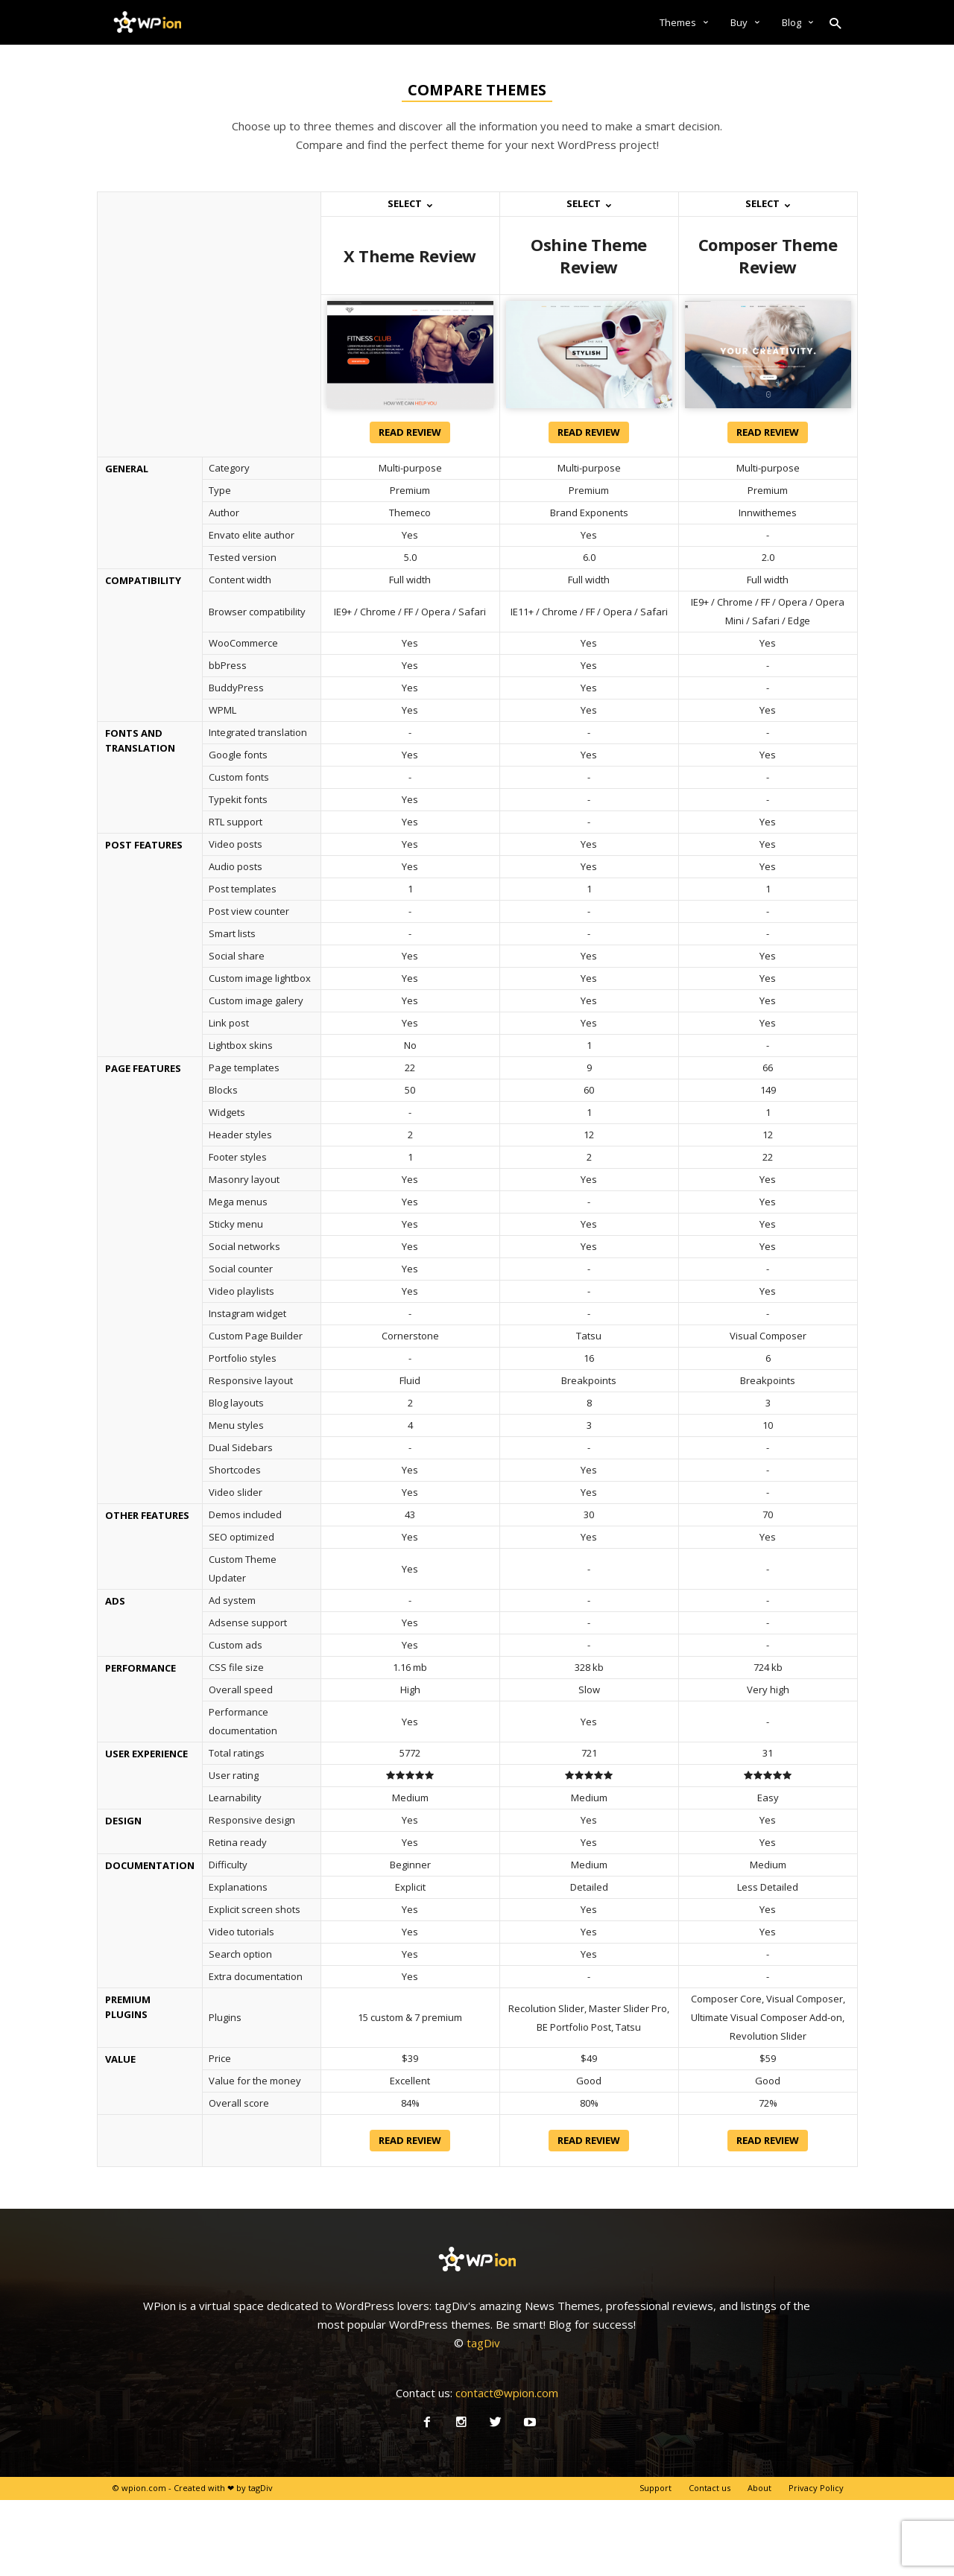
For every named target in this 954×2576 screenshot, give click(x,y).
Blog (797, 22)
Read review (410, 432)
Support (655, 2487)
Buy (744, 22)
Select (410, 203)
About (759, 2487)
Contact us (709, 2487)
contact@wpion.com (506, 2392)
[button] (835, 22)
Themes (684, 22)
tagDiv (483, 2342)
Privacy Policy (816, 2487)
